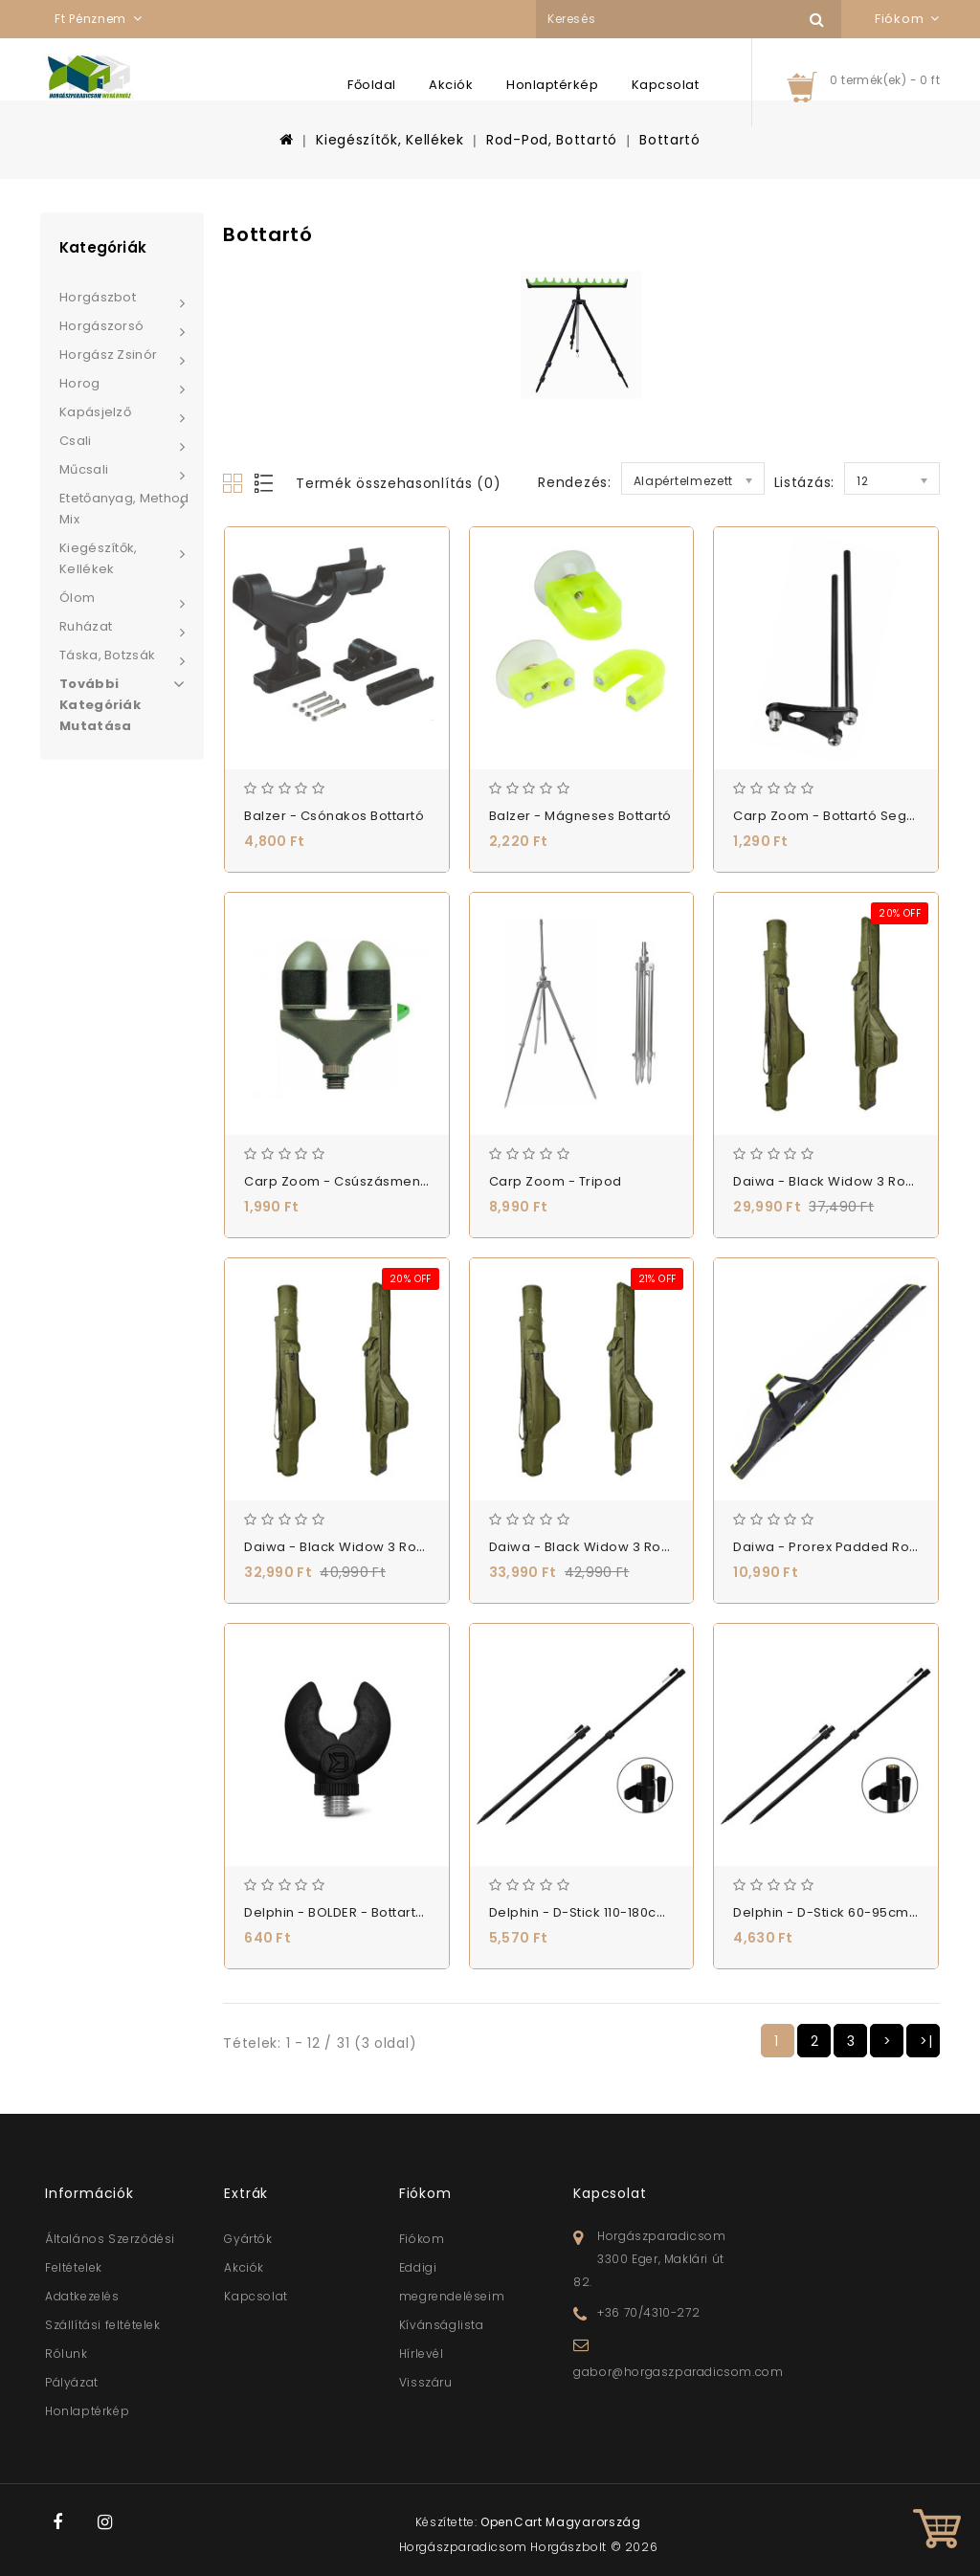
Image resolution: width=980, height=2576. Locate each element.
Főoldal (371, 85)
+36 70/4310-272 (648, 2312)
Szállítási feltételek (103, 2325)
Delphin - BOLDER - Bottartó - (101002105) (378, 1912)
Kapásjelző (95, 412)
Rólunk (66, 2353)
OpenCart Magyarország (560, 2522)
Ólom (77, 597)
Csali (75, 441)
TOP (937, 2533)
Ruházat (85, 626)
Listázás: (804, 482)
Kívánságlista (441, 2325)
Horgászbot (97, 297)
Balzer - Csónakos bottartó (334, 816)
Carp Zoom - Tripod (555, 1181)
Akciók (451, 85)
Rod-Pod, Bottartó (551, 139)
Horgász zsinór (108, 354)
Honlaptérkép (552, 85)
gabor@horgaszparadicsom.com (678, 2372)
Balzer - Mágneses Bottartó (580, 816)
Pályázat (72, 2382)
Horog (79, 383)
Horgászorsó (101, 326)
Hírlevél (421, 2353)
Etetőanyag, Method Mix (124, 508)
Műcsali (83, 469)
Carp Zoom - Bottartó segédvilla (842, 816)
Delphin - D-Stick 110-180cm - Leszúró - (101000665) (658, 1912)
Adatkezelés (82, 2296)
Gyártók (248, 2239)
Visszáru (426, 2382)
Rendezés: (574, 482)
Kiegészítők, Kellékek (390, 139)
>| (926, 2041)
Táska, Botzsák (107, 655)
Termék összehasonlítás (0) (398, 483)
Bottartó (670, 139)
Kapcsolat (666, 85)
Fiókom (422, 2239)
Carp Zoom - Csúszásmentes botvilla (368, 1181)
